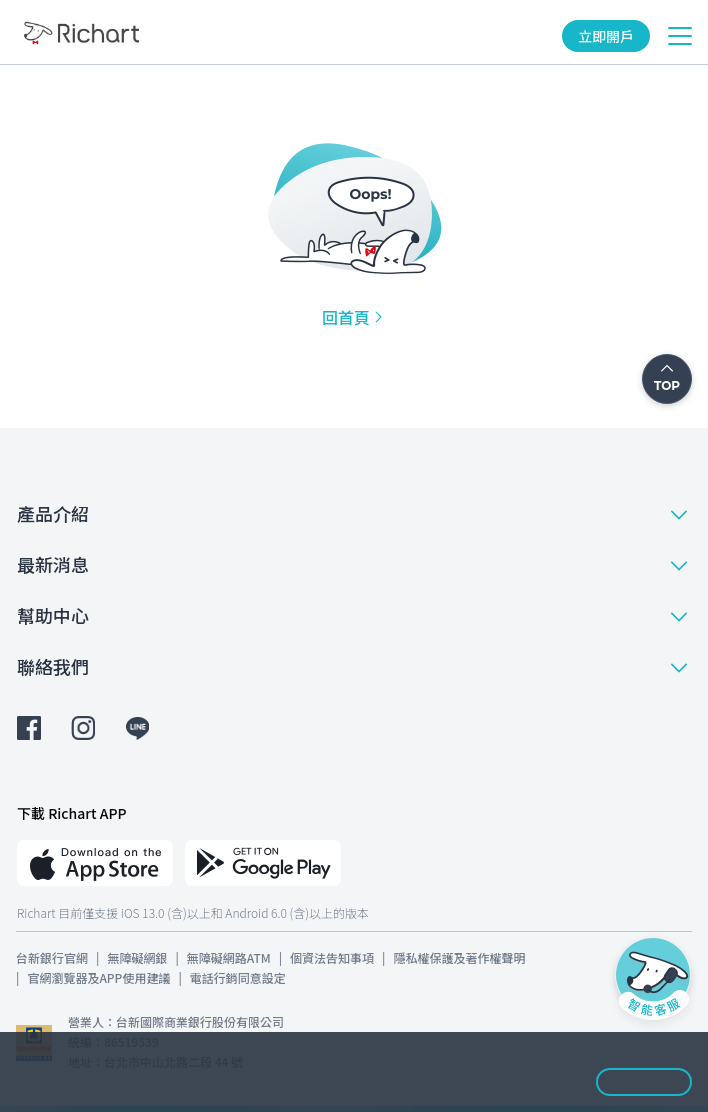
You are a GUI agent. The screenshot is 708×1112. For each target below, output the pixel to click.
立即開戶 (606, 36)
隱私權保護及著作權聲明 (459, 957)
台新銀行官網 (52, 957)
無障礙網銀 (137, 957)
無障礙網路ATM (229, 957)
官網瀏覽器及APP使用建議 (98, 977)
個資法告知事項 (332, 957)
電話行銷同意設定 (238, 977)
